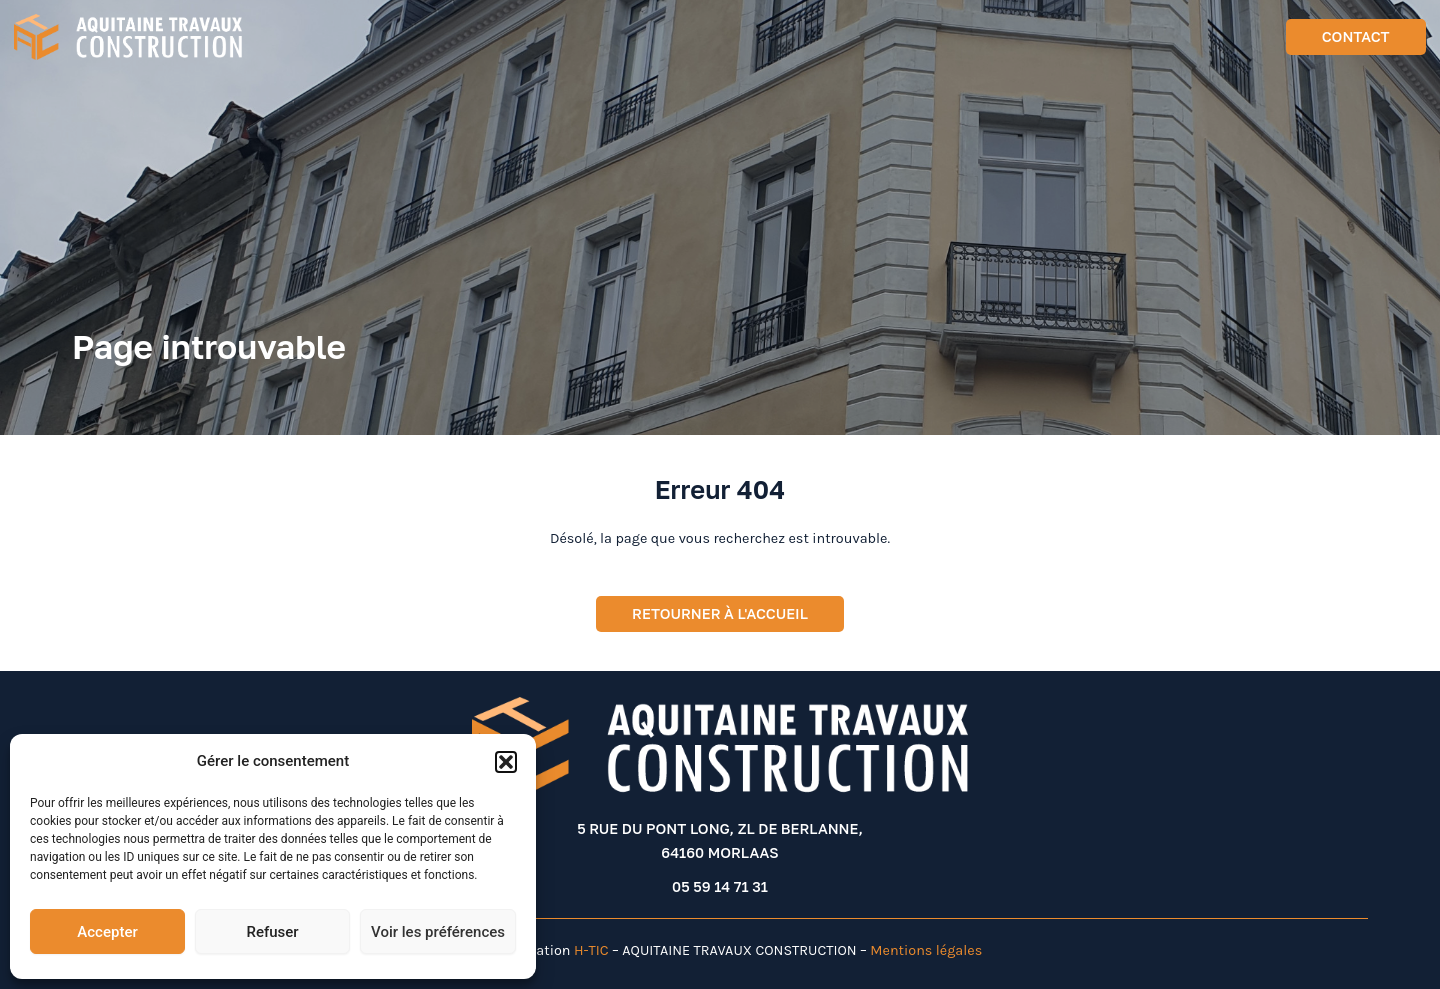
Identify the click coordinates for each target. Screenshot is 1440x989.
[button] (506, 762)
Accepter (107, 932)
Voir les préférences (438, 932)
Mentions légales (926, 950)
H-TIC (591, 950)
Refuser (272, 932)
